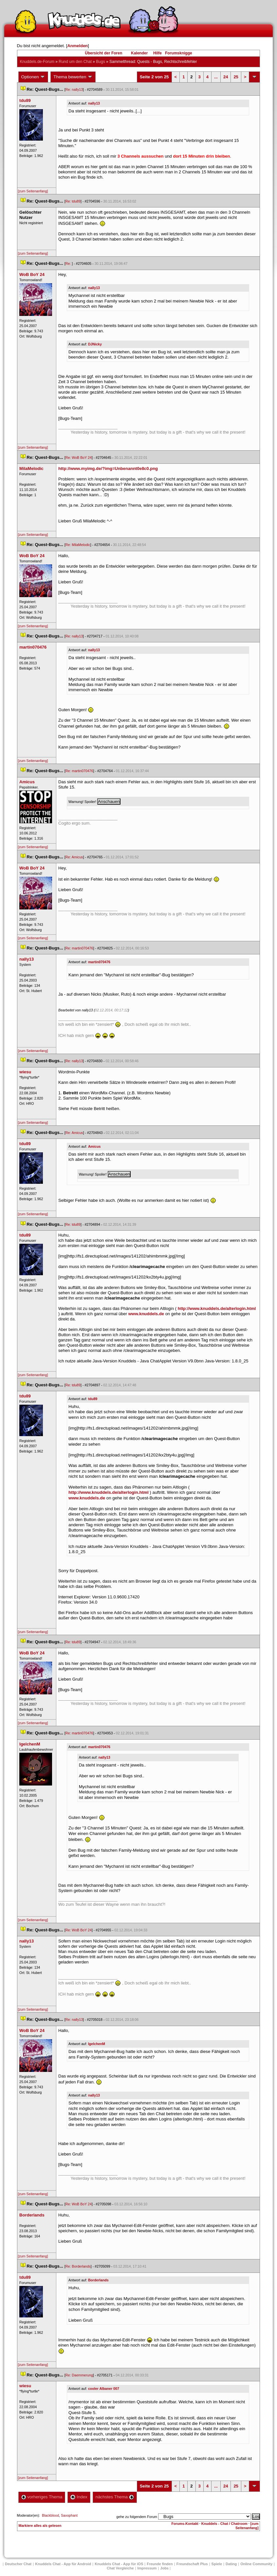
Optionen (33, 77)
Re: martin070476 (79, 771)
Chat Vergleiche (120, 2568)
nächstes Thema (115, 2496)
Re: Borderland (78, 2266)
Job (164, 2568)
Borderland (98, 2280)
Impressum (147, 2568)
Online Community (256, 2564)
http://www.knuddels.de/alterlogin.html (217, 1308)
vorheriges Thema (42, 2496)
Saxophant (69, 2515)
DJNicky (95, 344)
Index (78, 2496)
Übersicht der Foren (103, 53)
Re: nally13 (74, 89)
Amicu (94, 1146)
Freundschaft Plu (192, 2564)
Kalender (139, 53)
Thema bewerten (73, 77)
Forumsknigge (178, 53)
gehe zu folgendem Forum (137, 2517)
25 (235, 76)
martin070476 (99, 962)
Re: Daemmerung (79, 2375)
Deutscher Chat (18, 2564)
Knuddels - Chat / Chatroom (224, 2524)
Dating (231, 2564)
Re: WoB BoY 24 (78, 457)
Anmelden (77, 45)
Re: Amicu (74, 857)
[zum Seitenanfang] (33, 191)
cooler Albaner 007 (103, 2389)
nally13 (94, 103)
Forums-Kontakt (185, 2524)
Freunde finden (160, 2564)
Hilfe (157, 53)
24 (225, 76)
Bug (100, 61)
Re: (68, 263)
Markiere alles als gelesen (40, 2525)
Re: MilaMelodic (77, 545)
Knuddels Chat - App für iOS (119, 2564)
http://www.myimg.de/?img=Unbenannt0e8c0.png (108, 468)
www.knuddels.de (146, 1313)
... (216, 76)
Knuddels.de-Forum (37, 61)
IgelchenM (96, 2044)
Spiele (217, 2564)
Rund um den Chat (75, 61)
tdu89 (92, 1399)
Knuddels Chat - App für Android (63, 2564)
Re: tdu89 (73, 201)
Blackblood (50, 2515)
